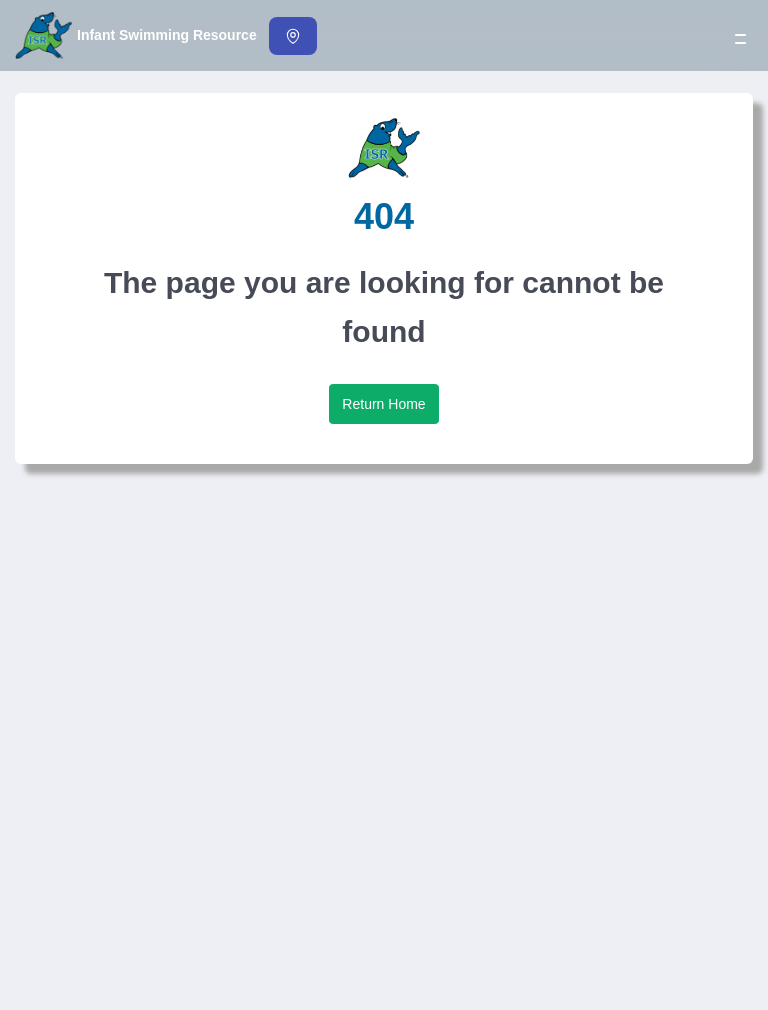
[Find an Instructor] (293, 36)
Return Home (383, 404)
